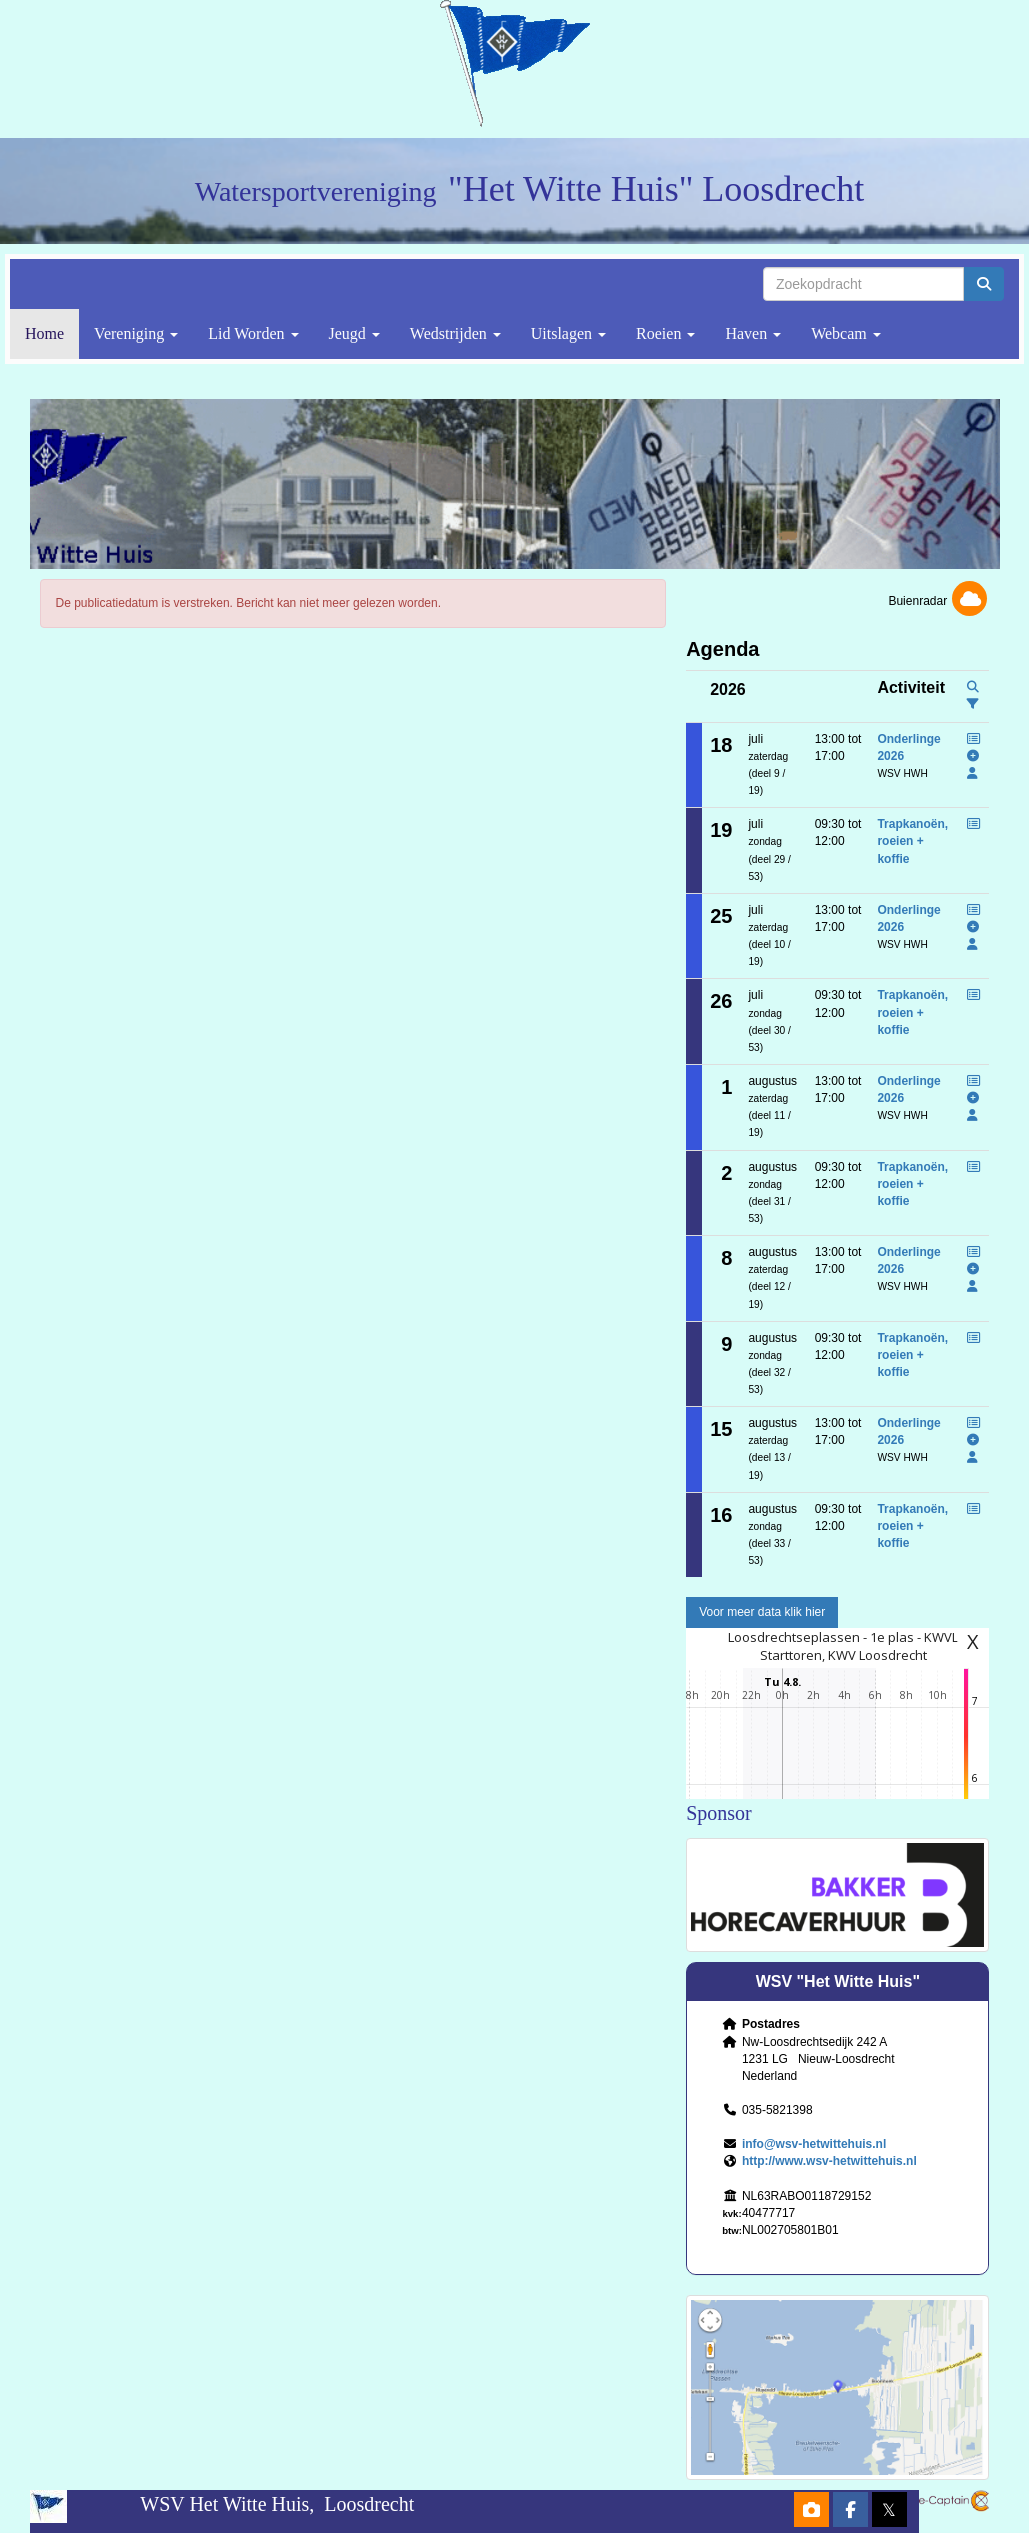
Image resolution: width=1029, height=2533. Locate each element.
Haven (753, 333)
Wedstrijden (455, 333)
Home (44, 333)
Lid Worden (253, 333)
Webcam (846, 333)
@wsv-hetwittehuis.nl (814, 2144)
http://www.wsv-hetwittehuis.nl (829, 2161)
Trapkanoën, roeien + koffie (912, 841)
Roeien (665, 333)
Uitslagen (568, 333)
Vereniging (136, 333)
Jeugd (354, 333)
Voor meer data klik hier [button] (762, 1612)
